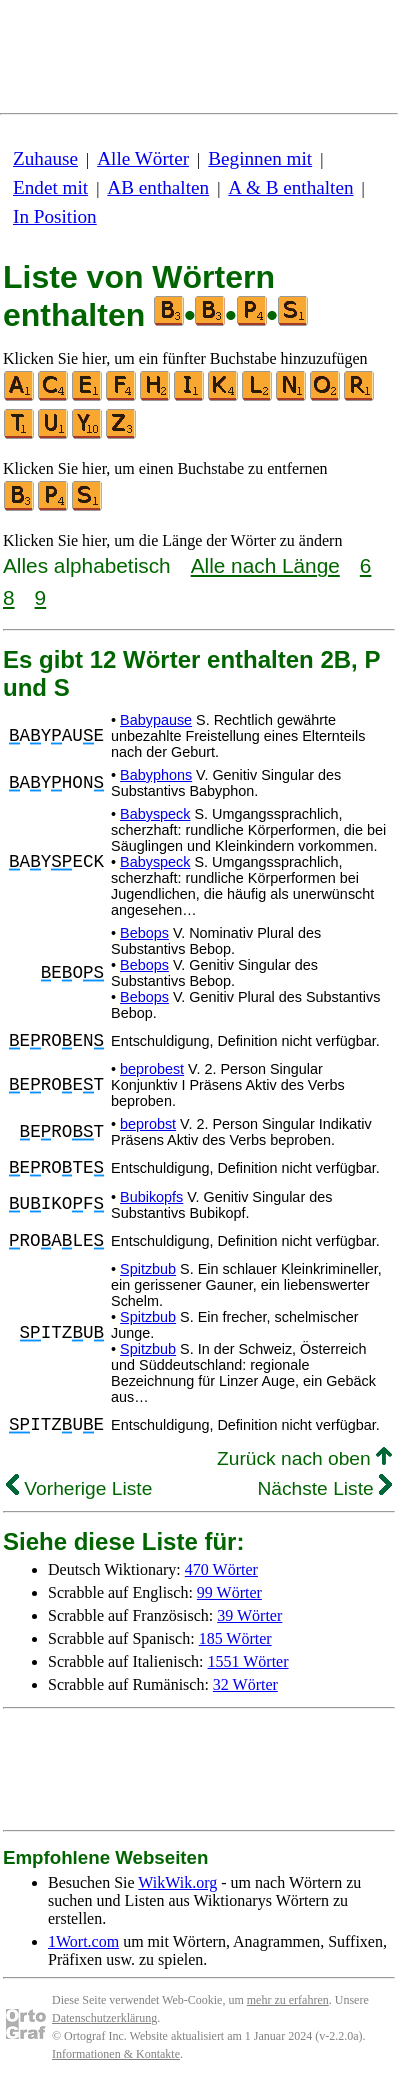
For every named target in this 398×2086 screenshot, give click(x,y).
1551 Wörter (248, 1661)
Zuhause (45, 158)
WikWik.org (177, 1882)
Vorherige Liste (79, 1488)
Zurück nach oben (304, 1458)
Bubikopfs (151, 1197)
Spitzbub (148, 1269)
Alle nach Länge (265, 565)
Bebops (144, 933)
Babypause (156, 720)
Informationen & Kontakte (116, 2054)
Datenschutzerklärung (104, 2018)
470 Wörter (221, 1569)
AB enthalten (158, 187)
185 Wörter (235, 1638)
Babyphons (156, 775)
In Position (55, 216)
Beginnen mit (260, 158)
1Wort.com (83, 1941)
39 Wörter (249, 1615)
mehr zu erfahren (288, 2000)
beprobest (152, 1069)
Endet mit (50, 187)
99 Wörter (229, 1592)
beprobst (148, 1124)
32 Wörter (245, 1684)
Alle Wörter (143, 158)
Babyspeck (155, 814)
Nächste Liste (324, 1488)
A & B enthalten (290, 187)
